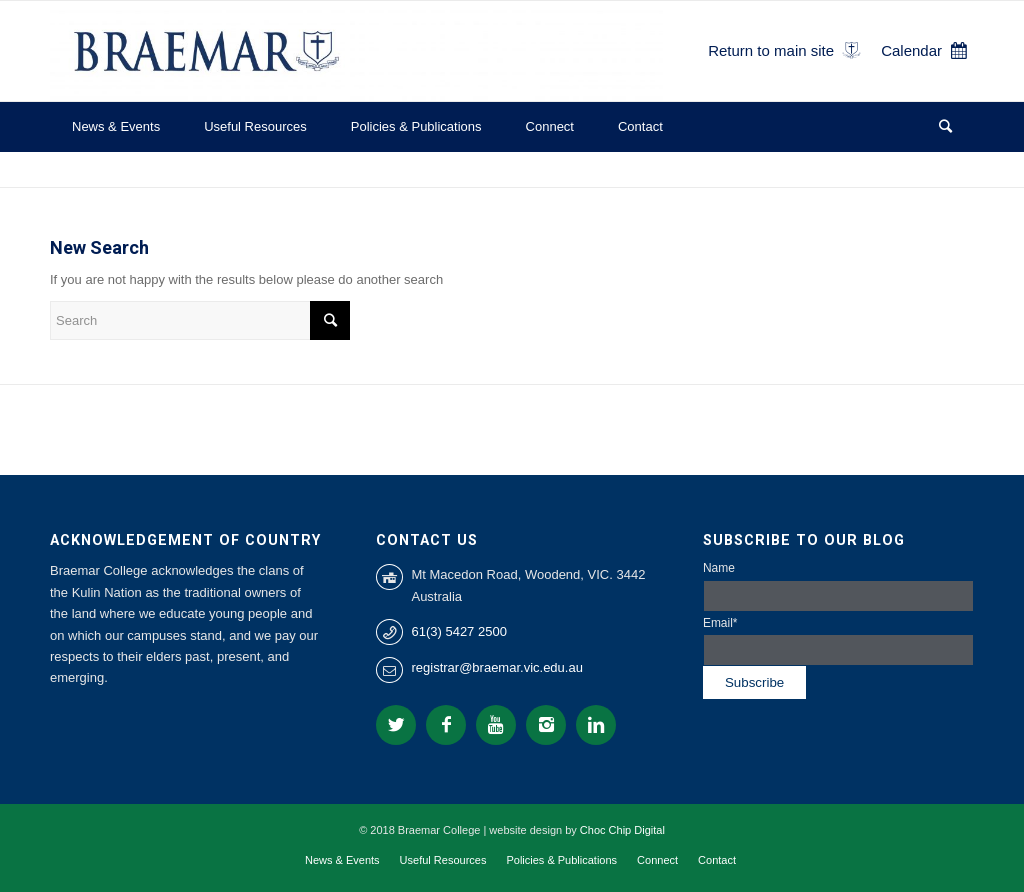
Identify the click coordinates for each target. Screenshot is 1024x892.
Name (838, 586)
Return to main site (771, 50)
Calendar (911, 50)
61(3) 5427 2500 (458, 631)
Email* (838, 641)
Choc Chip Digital (622, 830)
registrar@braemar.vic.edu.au (496, 667)
